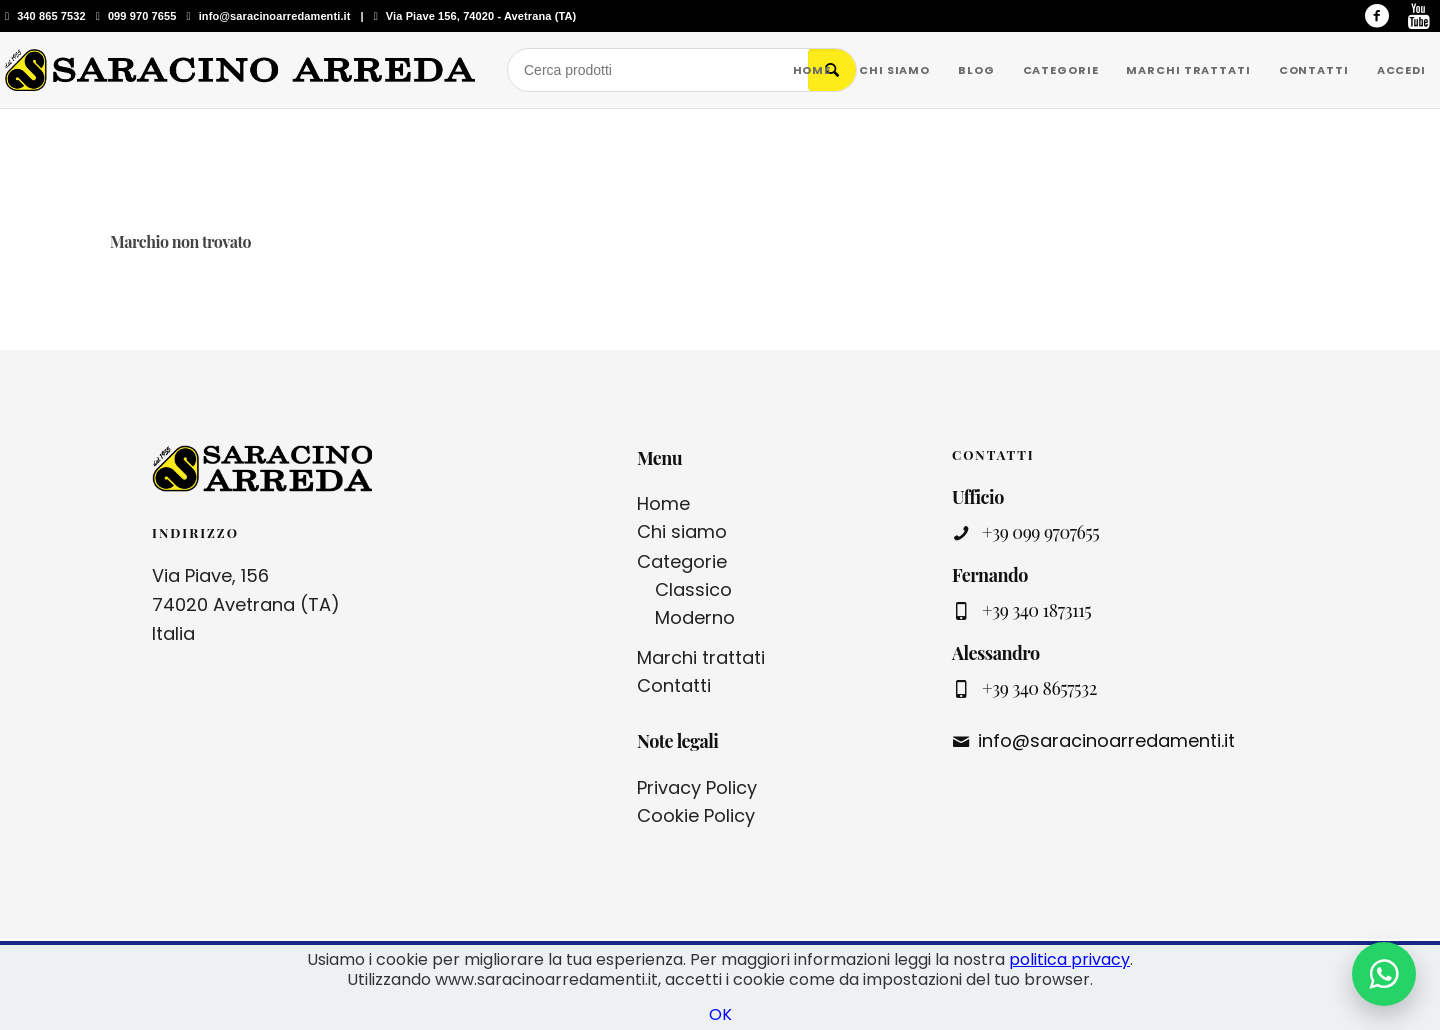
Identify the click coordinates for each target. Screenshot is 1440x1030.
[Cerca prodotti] (658, 70)
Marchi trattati (701, 657)
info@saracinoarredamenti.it (275, 16)
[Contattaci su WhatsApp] (1384, 974)
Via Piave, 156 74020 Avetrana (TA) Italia (246, 604)
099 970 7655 (142, 16)
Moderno (695, 617)
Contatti (674, 685)
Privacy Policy (697, 787)
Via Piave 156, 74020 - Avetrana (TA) (481, 16)
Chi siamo (682, 531)
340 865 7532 (51, 16)
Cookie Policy (696, 815)
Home (663, 503)
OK (720, 1014)
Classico (693, 589)
